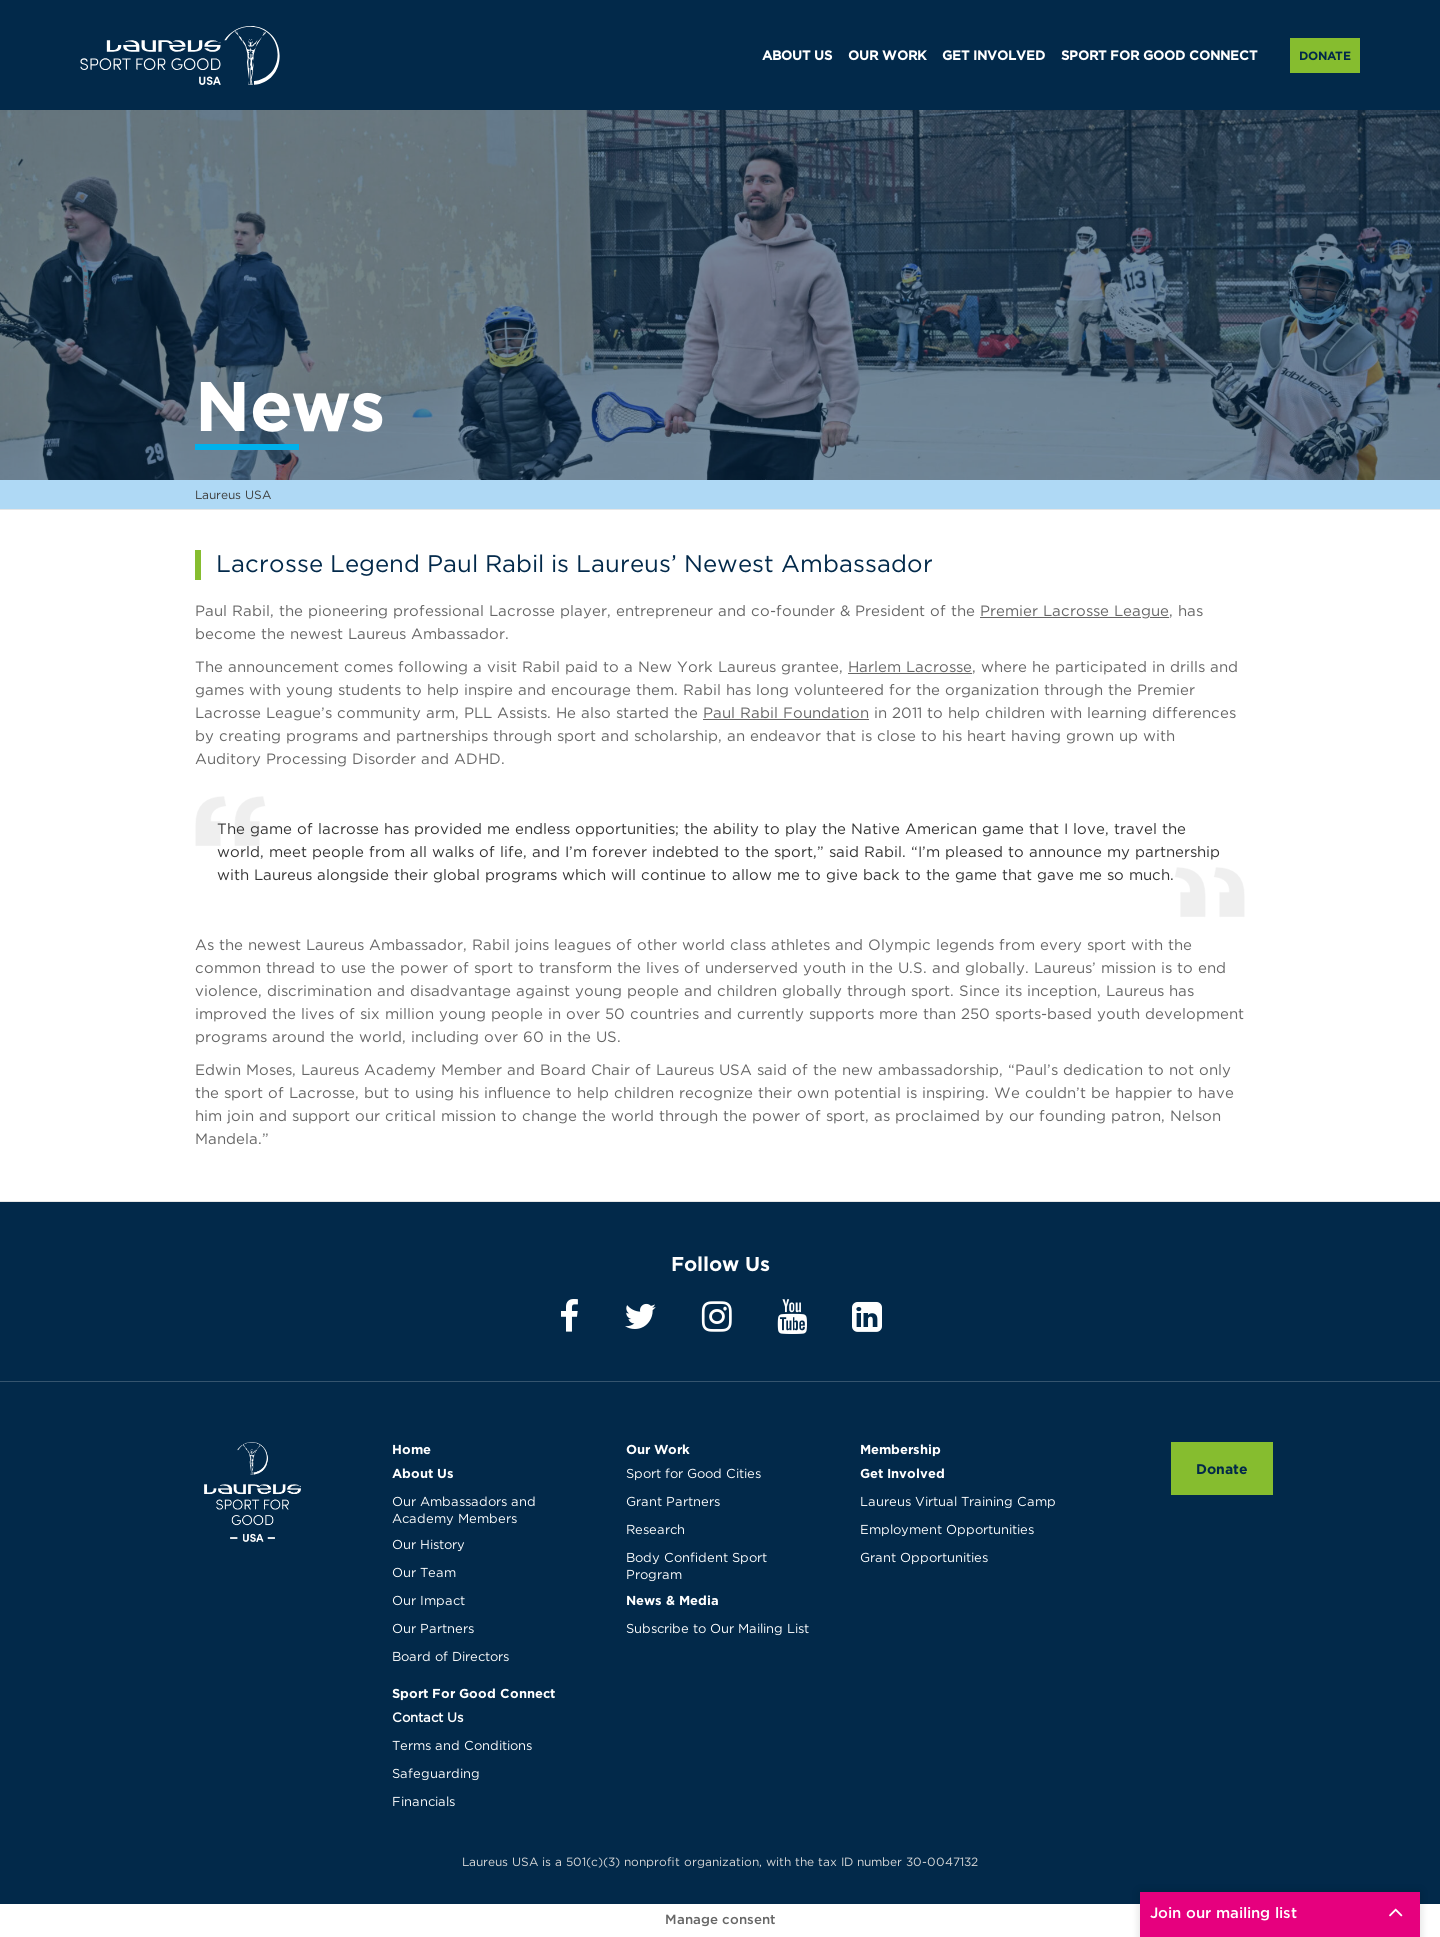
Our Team (424, 1573)
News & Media (672, 1600)
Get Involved (902, 1473)
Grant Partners (673, 1502)
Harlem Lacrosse (910, 667)
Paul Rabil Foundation (786, 713)
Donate (1325, 55)
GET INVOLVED (993, 56)
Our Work (658, 1449)
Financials (423, 1802)
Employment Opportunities (947, 1530)
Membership (900, 1449)
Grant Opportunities (924, 1558)
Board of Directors (450, 1657)
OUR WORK (887, 56)
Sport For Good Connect (473, 1693)
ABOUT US (797, 56)
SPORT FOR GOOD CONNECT (1159, 56)
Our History (428, 1545)
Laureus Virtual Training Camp (958, 1502)
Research (655, 1530)
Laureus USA (180, 55)
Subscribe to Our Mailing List (717, 1629)
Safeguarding (436, 1774)
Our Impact (428, 1601)
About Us (423, 1473)
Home (411, 1449)
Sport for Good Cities (693, 1474)
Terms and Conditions (462, 1746)
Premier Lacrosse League (1074, 611)
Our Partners (433, 1629)
